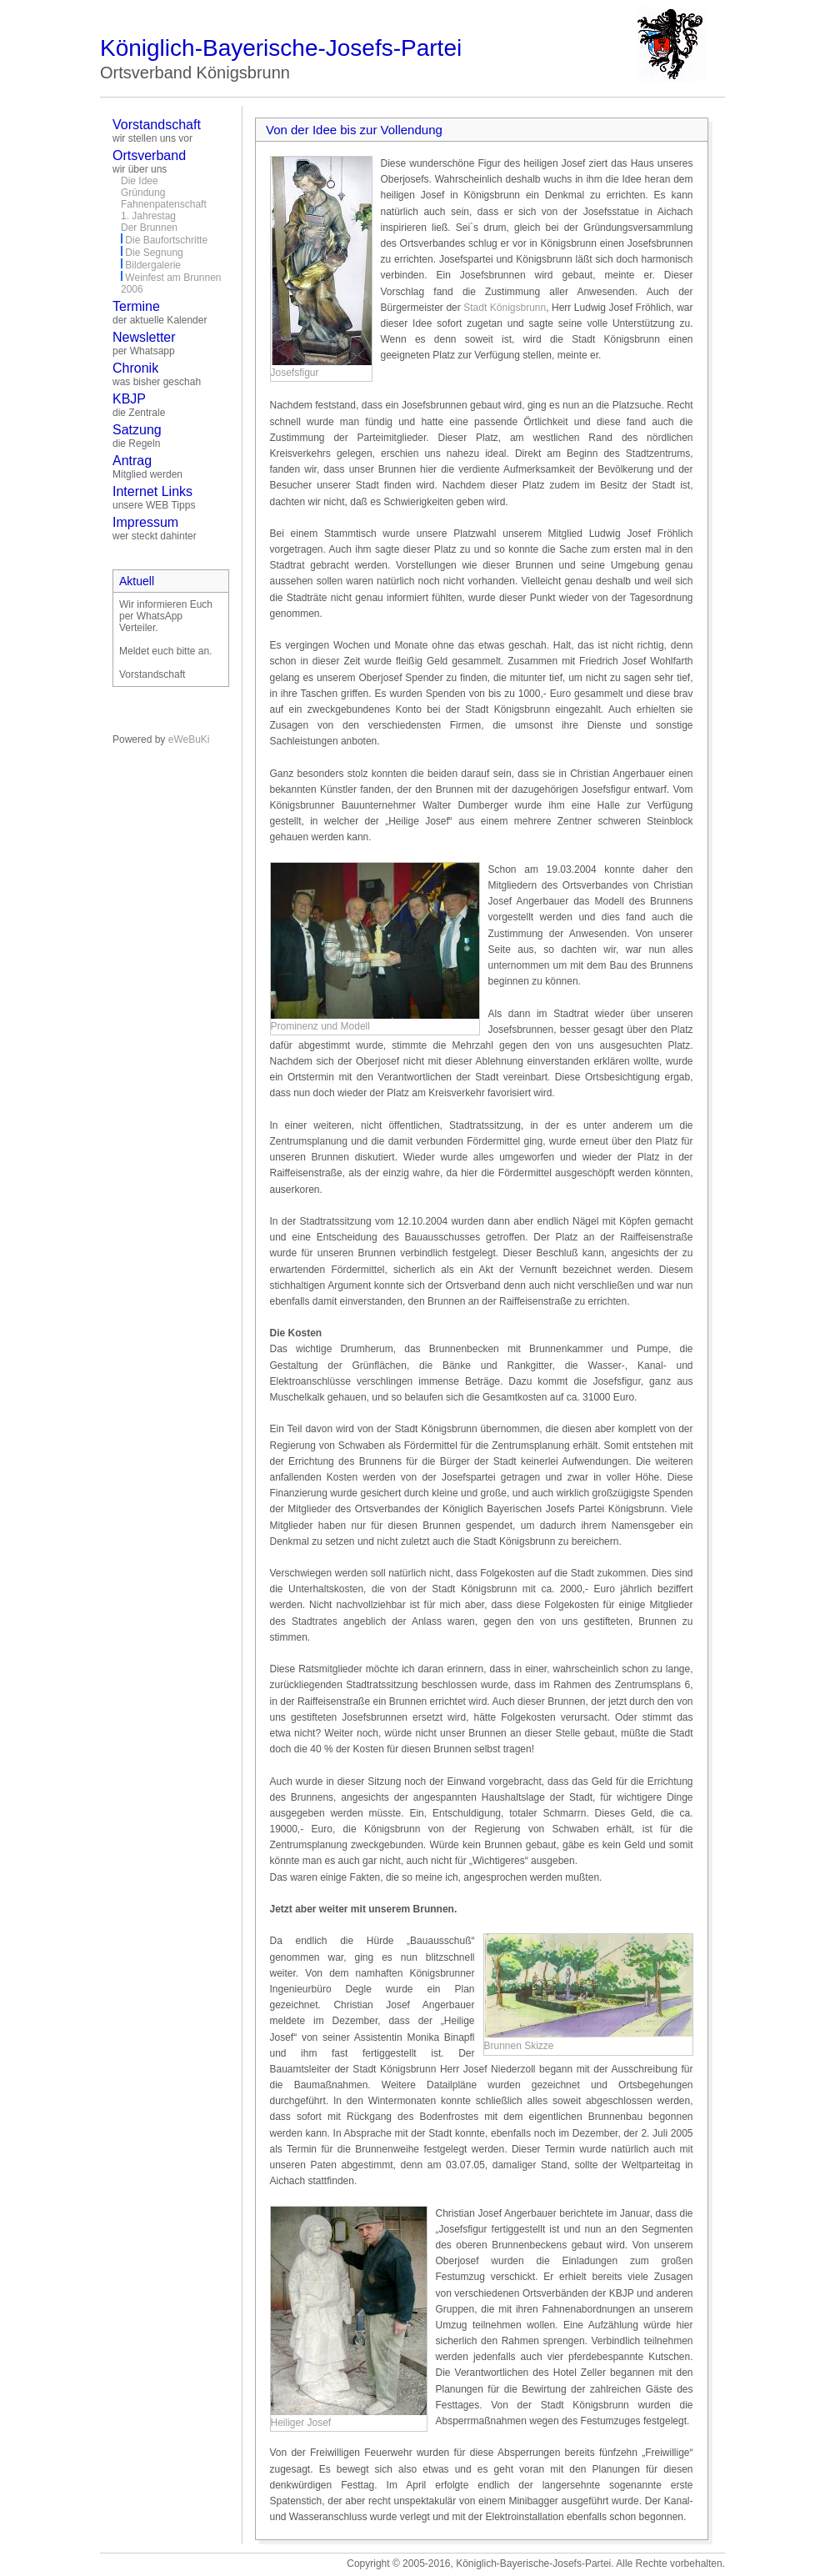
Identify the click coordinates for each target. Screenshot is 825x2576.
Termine (136, 306)
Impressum (145, 522)
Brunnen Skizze (519, 2046)
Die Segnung (153, 252)
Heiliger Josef (301, 2422)
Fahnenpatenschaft (164, 204)
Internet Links (152, 491)
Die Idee (139, 181)
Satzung (137, 430)
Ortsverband (149, 155)
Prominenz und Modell (320, 1026)
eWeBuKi (189, 739)
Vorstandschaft (156, 125)
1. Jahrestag (148, 216)
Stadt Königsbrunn (504, 307)
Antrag (132, 461)
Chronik (135, 368)
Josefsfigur (295, 372)
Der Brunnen (149, 227)
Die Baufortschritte (166, 240)
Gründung (143, 192)
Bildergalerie (153, 265)
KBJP (129, 399)
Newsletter (144, 337)
